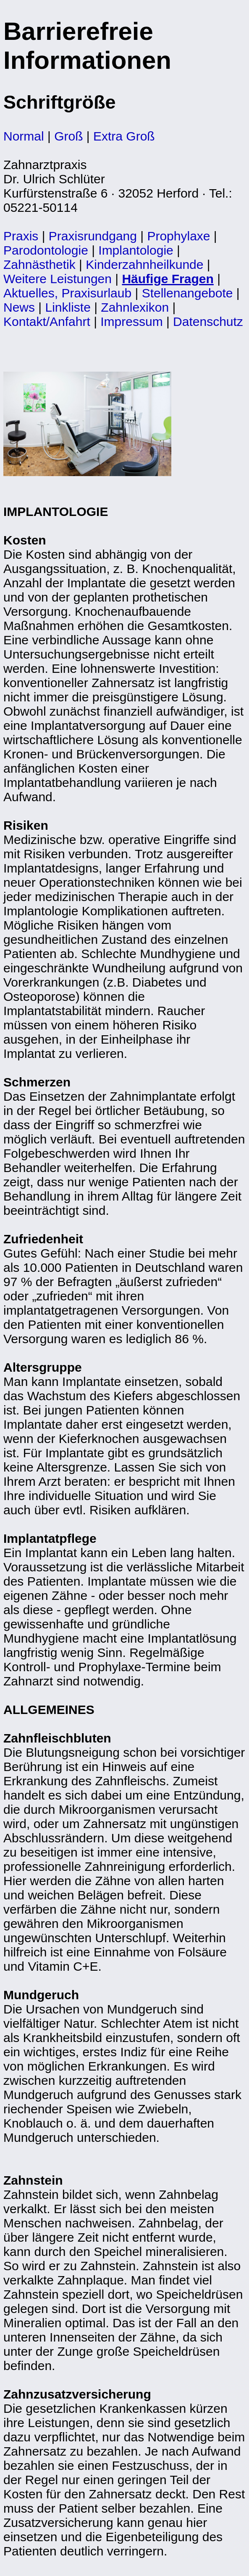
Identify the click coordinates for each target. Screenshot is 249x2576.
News (19, 307)
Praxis (20, 236)
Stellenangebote (187, 293)
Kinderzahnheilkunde (144, 264)
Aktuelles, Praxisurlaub (67, 293)
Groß (68, 136)
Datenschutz (208, 321)
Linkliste (67, 307)
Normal (23, 136)
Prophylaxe (178, 236)
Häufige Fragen (167, 279)
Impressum (131, 321)
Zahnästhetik (39, 264)
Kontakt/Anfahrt (46, 321)
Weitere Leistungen (57, 279)
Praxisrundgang (93, 236)
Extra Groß (124, 136)
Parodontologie (45, 250)
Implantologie (135, 250)
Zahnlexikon (135, 307)
